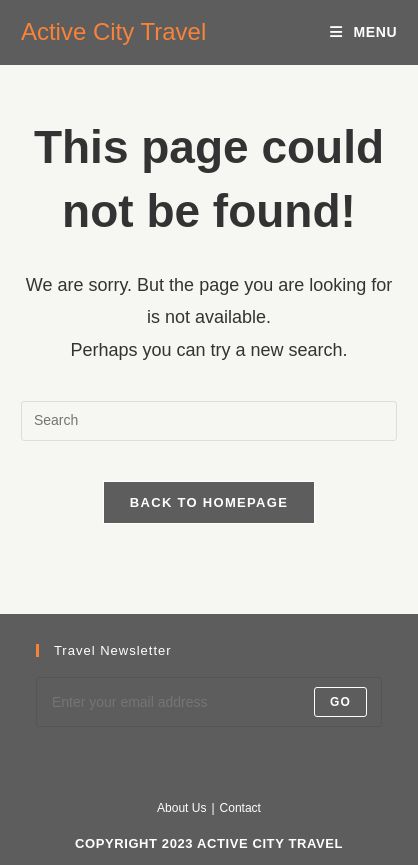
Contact (240, 808)
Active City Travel (113, 31)
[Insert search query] (209, 421)
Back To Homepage (209, 502)
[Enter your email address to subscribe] (209, 702)
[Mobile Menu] (363, 32)
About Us (181, 808)
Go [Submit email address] (340, 702)
